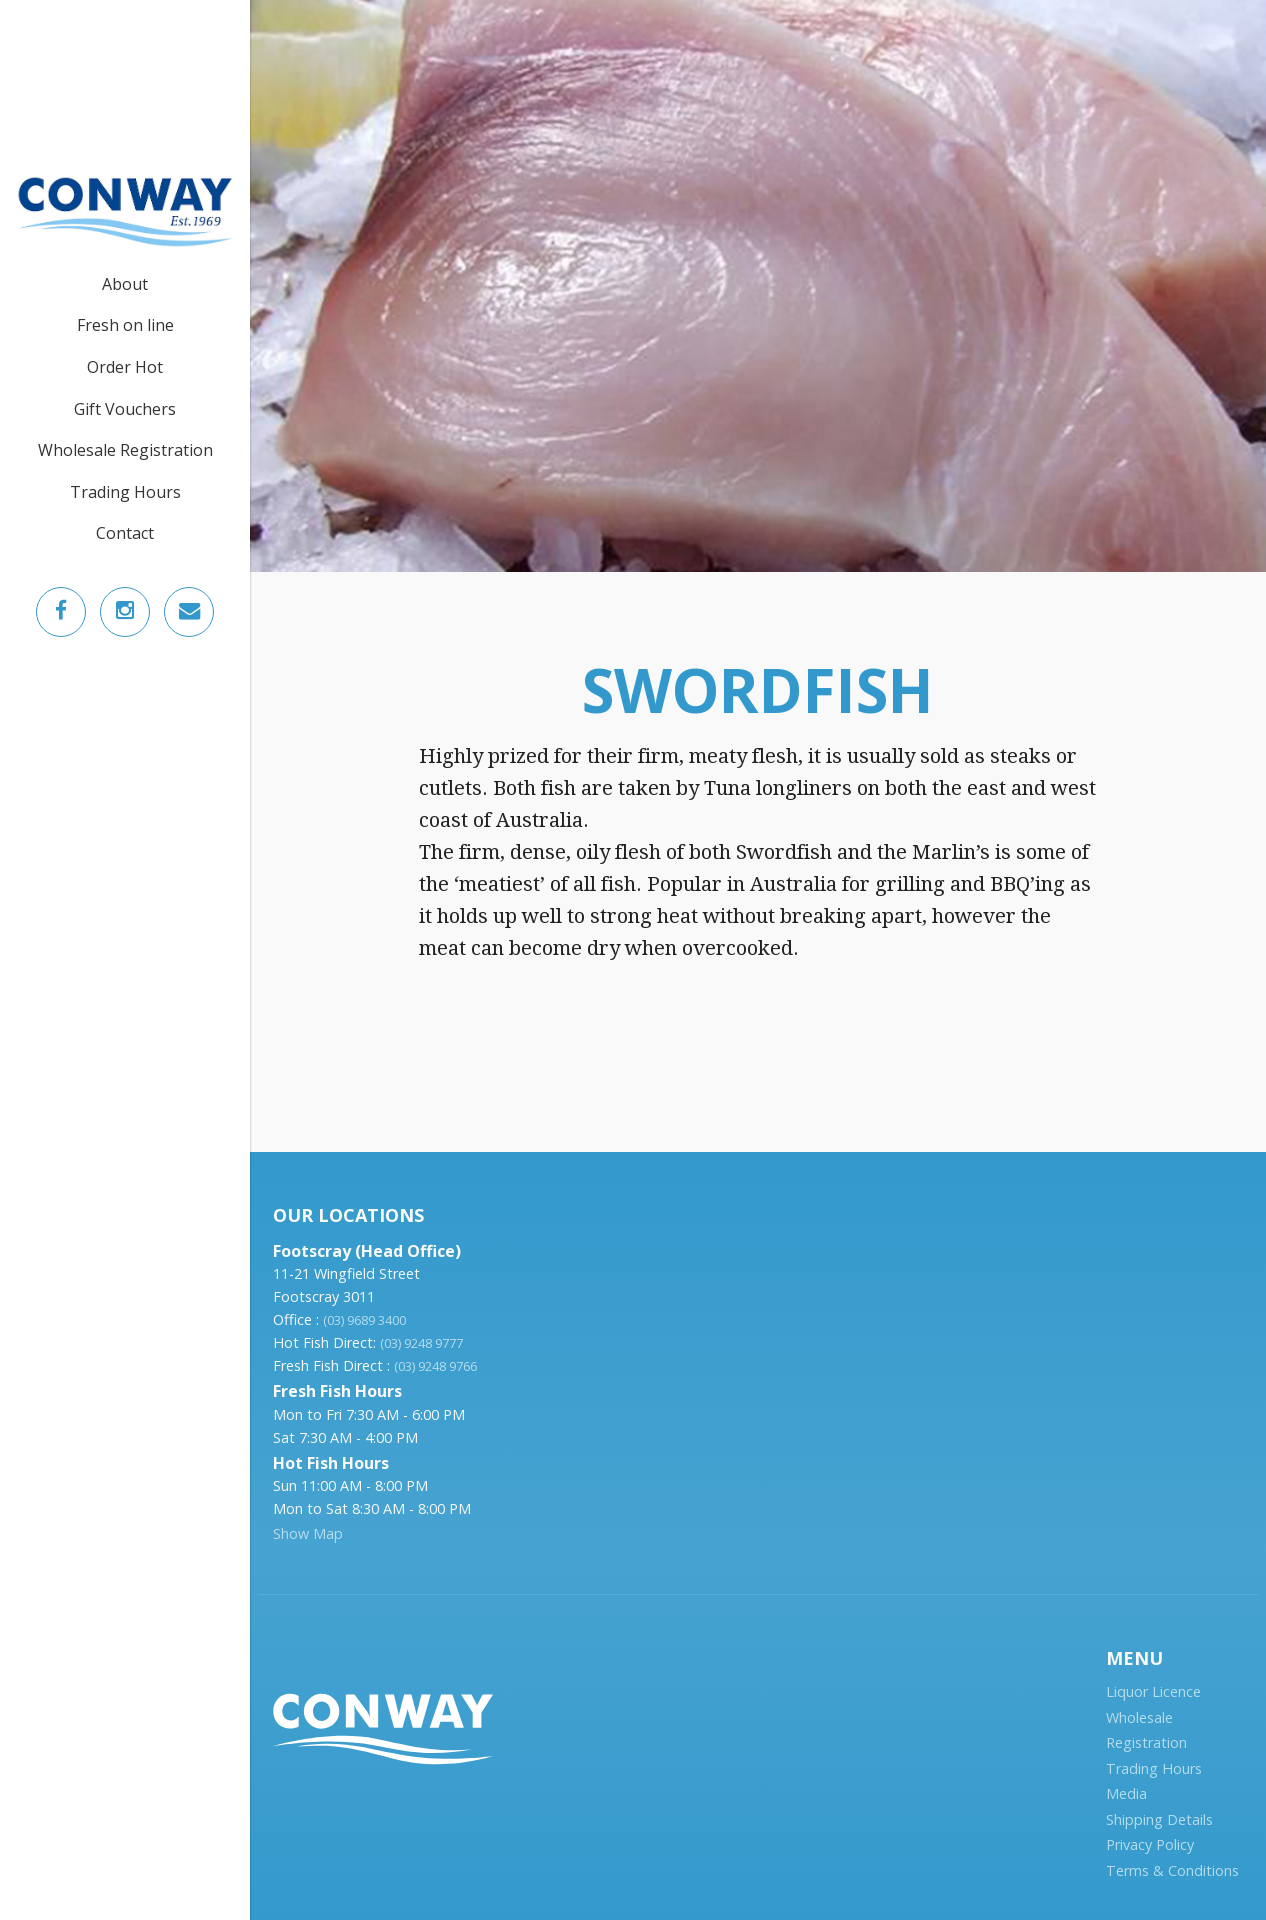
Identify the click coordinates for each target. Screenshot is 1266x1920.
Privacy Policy (1150, 1844)
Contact (125, 533)
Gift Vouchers (125, 409)
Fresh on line (125, 325)
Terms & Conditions (1172, 1870)
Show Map (308, 1533)
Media (1126, 1793)
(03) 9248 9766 (435, 1366)
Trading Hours (125, 492)
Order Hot (125, 367)
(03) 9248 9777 (421, 1343)
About (125, 284)
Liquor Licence (1153, 1691)
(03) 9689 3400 (364, 1320)
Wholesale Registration (125, 450)
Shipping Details (1159, 1819)
